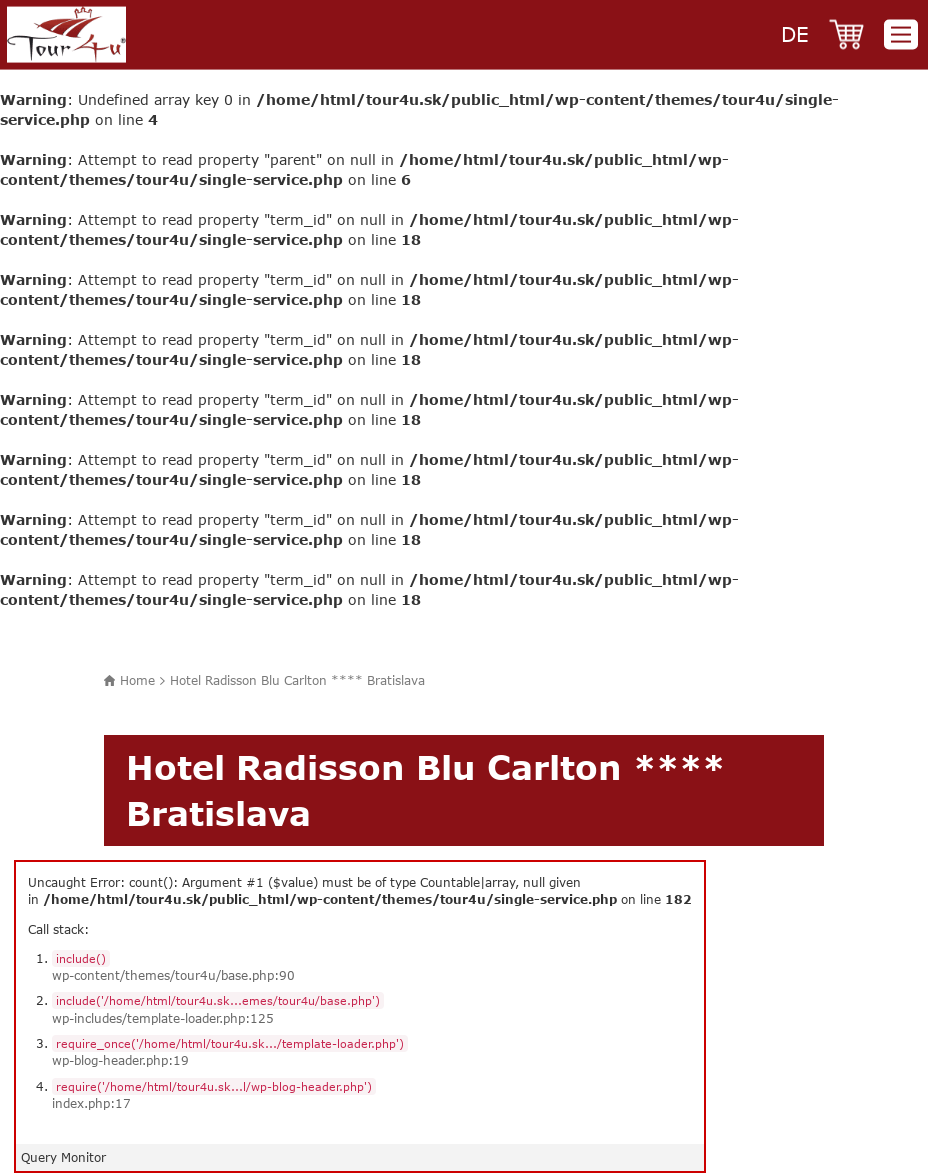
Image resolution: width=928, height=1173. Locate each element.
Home (137, 680)
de (795, 33)
